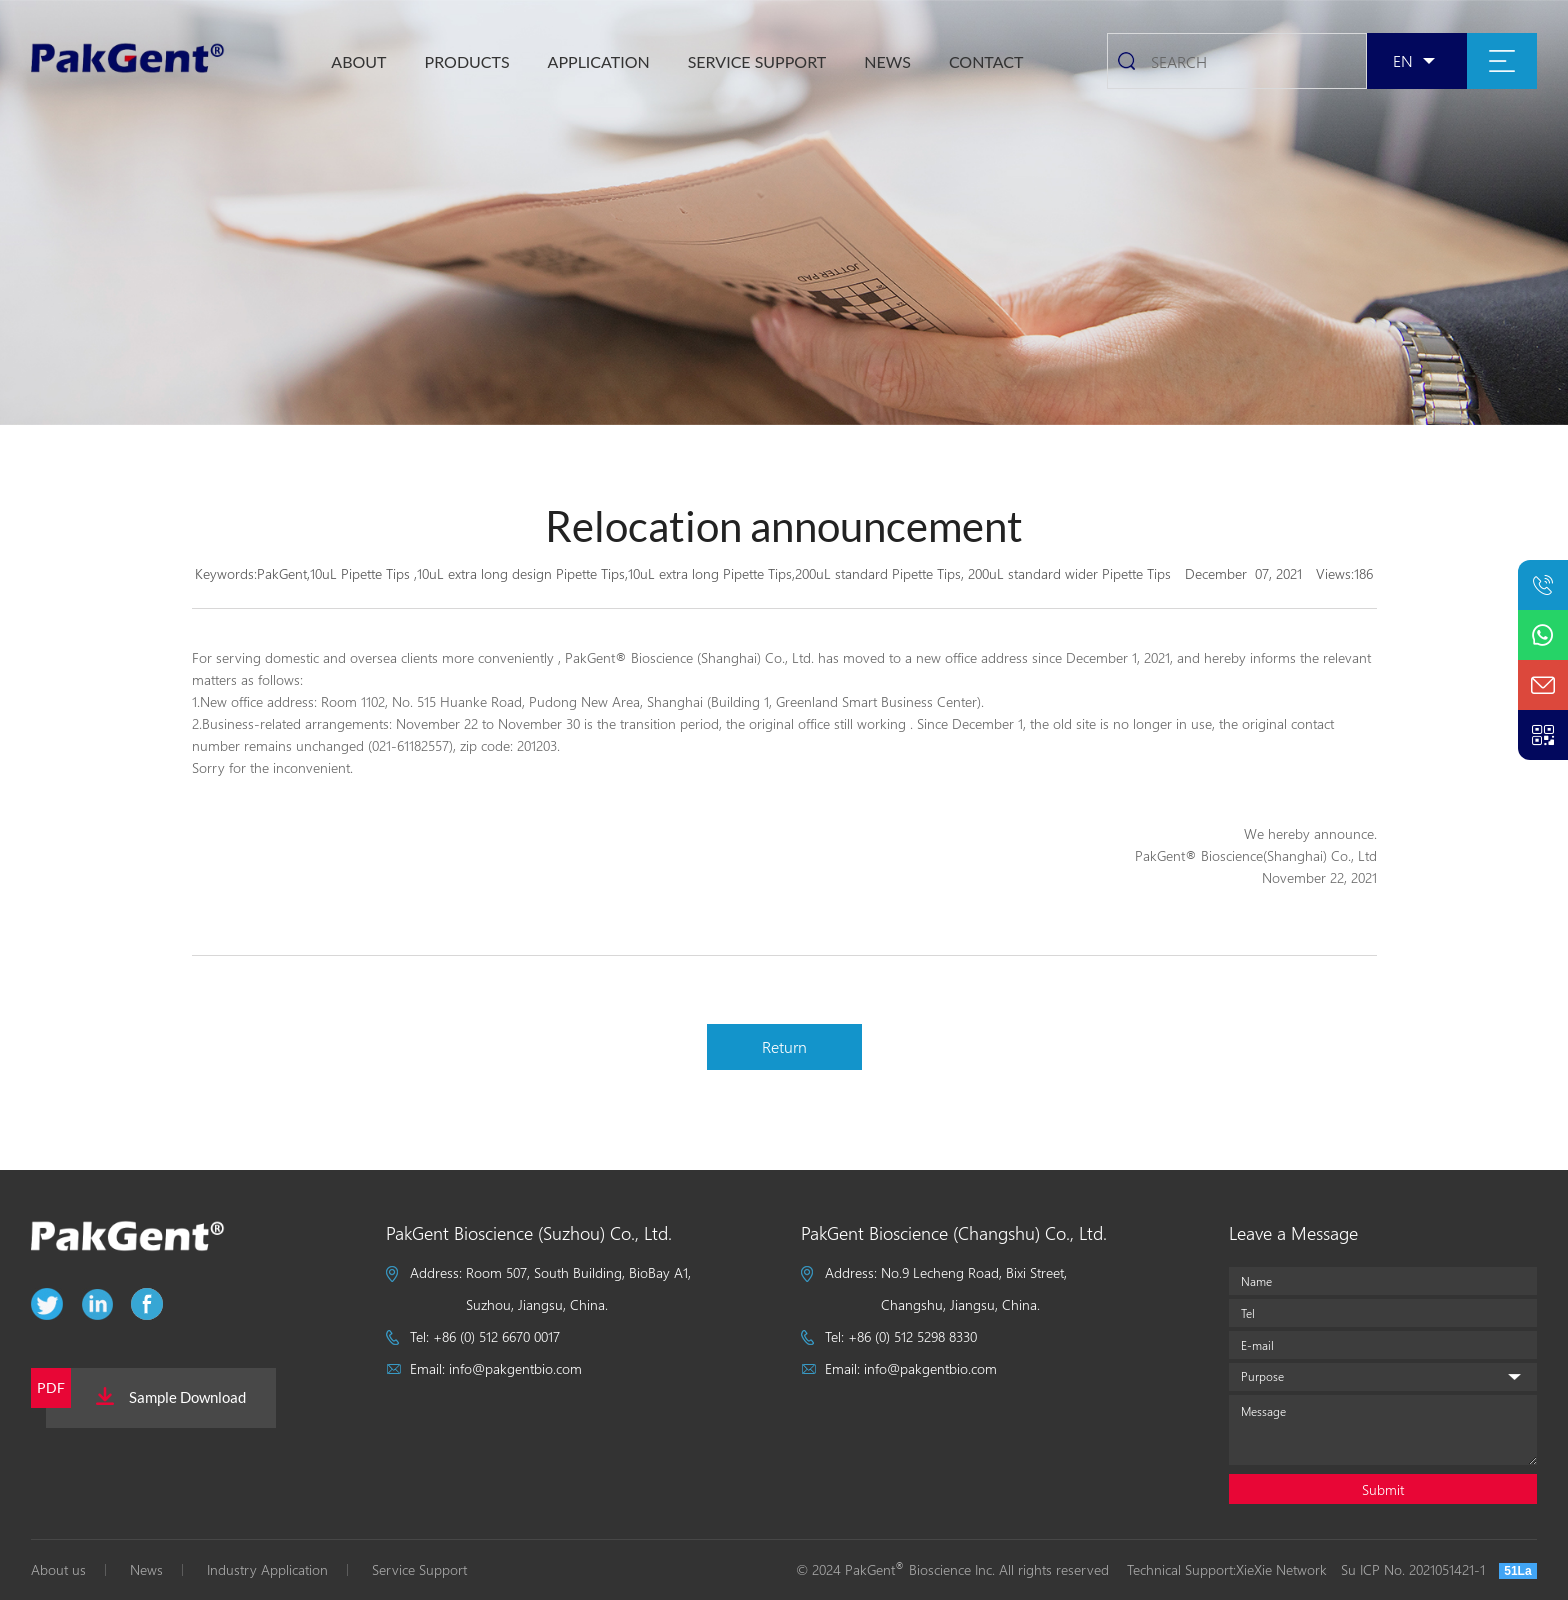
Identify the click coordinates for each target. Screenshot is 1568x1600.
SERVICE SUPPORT (757, 61)
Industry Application (267, 1569)
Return (784, 1046)
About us (58, 1569)
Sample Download (171, 1396)
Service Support (419, 1569)
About (358, 61)
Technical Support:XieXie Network (1227, 1569)
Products (467, 61)
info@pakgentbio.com (515, 1368)
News (146, 1569)
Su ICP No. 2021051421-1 (1413, 1569)
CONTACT (986, 61)
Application (599, 61)
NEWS (887, 61)
